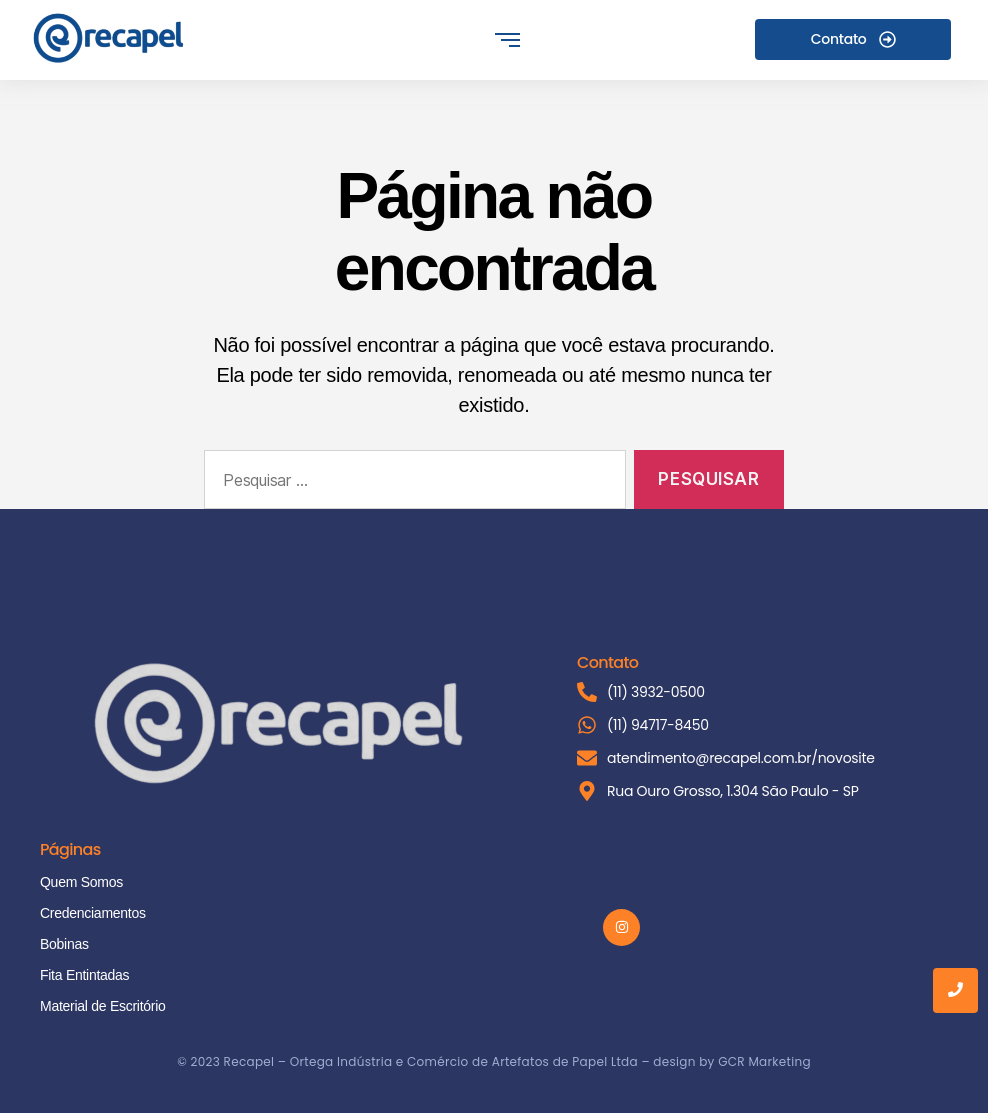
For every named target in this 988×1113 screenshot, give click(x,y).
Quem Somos (81, 882)
